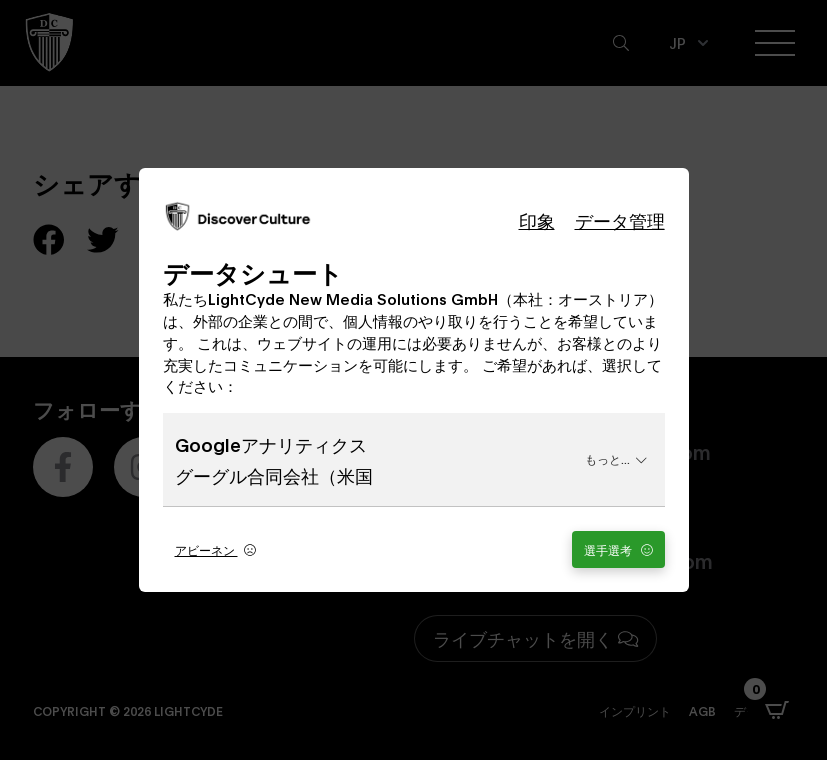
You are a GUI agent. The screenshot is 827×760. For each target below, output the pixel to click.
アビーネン (215, 549)
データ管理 (620, 220)
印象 (537, 220)
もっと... (616, 458)
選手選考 (618, 549)
